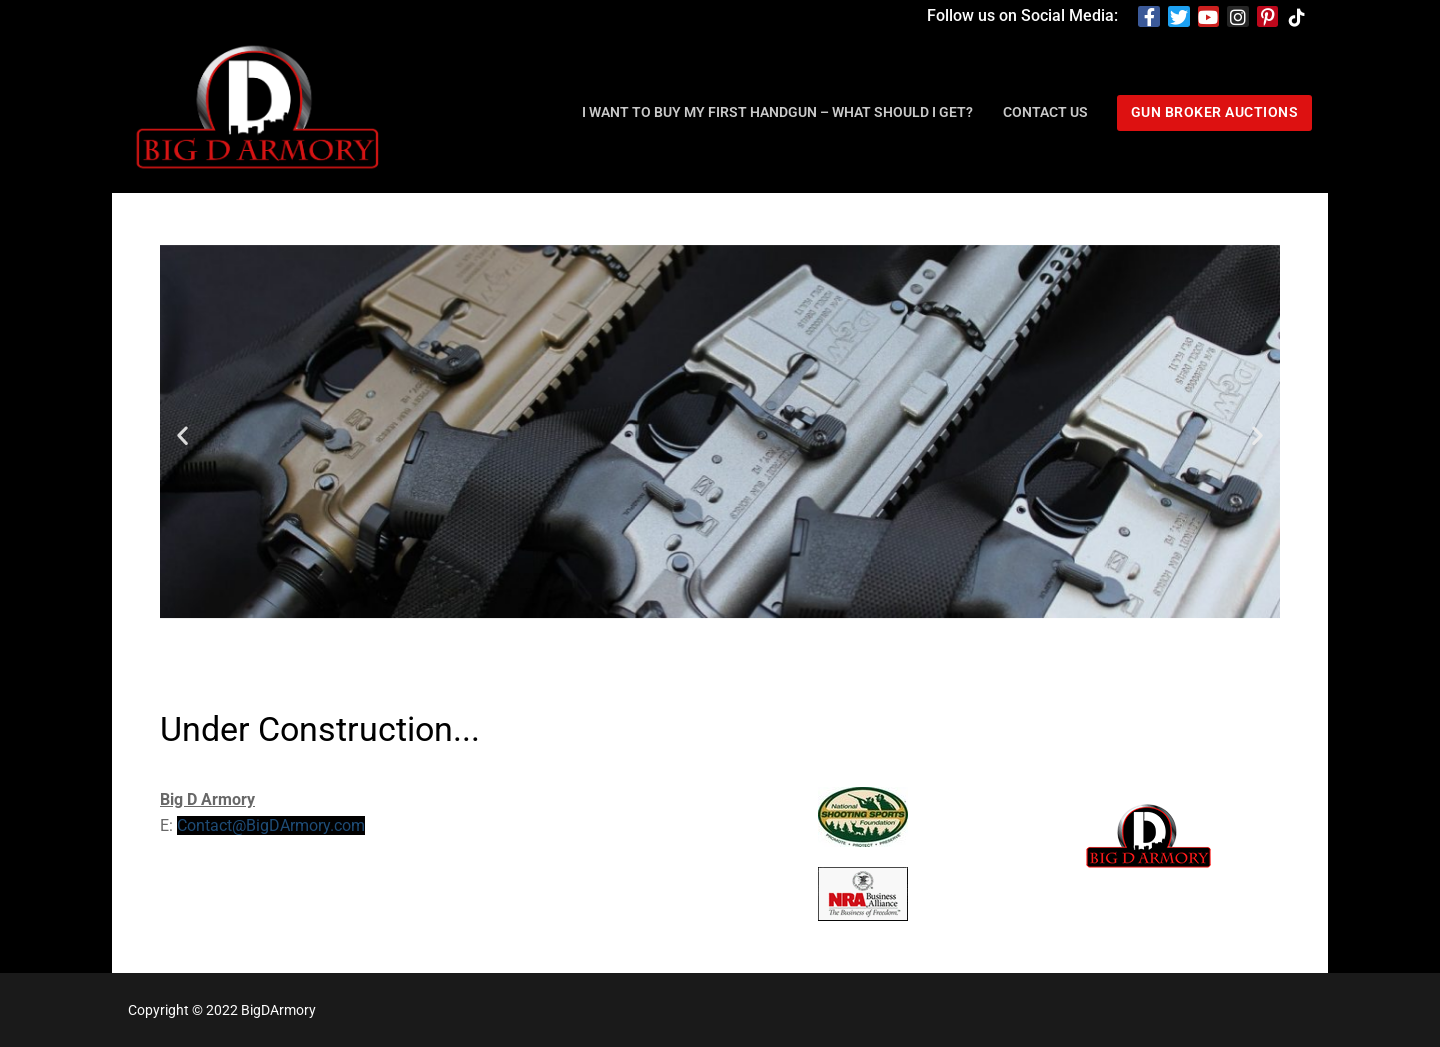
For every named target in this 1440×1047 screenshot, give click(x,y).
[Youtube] (1209, 17)
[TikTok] (1297, 17)
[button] (182, 435)
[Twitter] (1179, 17)
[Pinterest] (1268, 17)
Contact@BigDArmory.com (271, 825)
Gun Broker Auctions (1215, 112)
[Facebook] (1149, 17)
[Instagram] (1238, 17)
